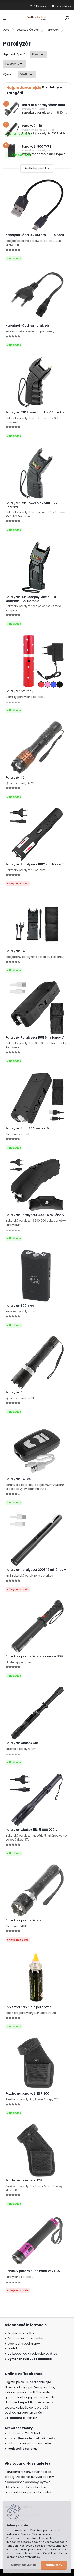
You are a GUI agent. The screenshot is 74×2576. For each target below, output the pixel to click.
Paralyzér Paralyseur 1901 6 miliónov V (35, 1038)
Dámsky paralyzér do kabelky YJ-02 (33, 2271)
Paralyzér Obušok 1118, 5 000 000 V (32, 1830)
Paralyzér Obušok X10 (22, 1743)
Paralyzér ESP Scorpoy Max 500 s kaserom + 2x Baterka (31, 599)
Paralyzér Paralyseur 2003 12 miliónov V (36, 1570)
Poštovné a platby (21, 2333)
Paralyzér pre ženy (19, 691)
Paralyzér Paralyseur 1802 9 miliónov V (35, 864)
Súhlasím (54, 2565)
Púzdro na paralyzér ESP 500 (27, 2180)
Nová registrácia (61, 6)
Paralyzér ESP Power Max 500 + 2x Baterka (31, 505)
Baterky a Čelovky (28, 30)
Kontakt (13, 2348)
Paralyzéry (52, 30)
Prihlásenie (40, 6)
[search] (67, 18)
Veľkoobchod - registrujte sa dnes (32, 2354)
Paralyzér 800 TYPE (20, 1306)
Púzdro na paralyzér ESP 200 (27, 2094)
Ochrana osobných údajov (27, 2338)
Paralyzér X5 (15, 778)
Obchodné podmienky (24, 2343)
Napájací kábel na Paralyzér (27, 326)
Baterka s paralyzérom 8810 (27, 1920)
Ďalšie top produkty (37, 168)
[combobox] (38, 54)
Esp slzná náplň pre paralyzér (28, 2007)
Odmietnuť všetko (23, 2565)
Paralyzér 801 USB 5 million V (27, 1128)
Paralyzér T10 (15, 1392)
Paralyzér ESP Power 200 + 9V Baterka (35, 412)
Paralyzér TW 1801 (19, 1479)
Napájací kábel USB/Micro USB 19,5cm (35, 235)
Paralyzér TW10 (17, 951)
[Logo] (37, 18)
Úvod (6, 30)
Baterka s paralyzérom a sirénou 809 (34, 1656)
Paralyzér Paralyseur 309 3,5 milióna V (35, 1215)
